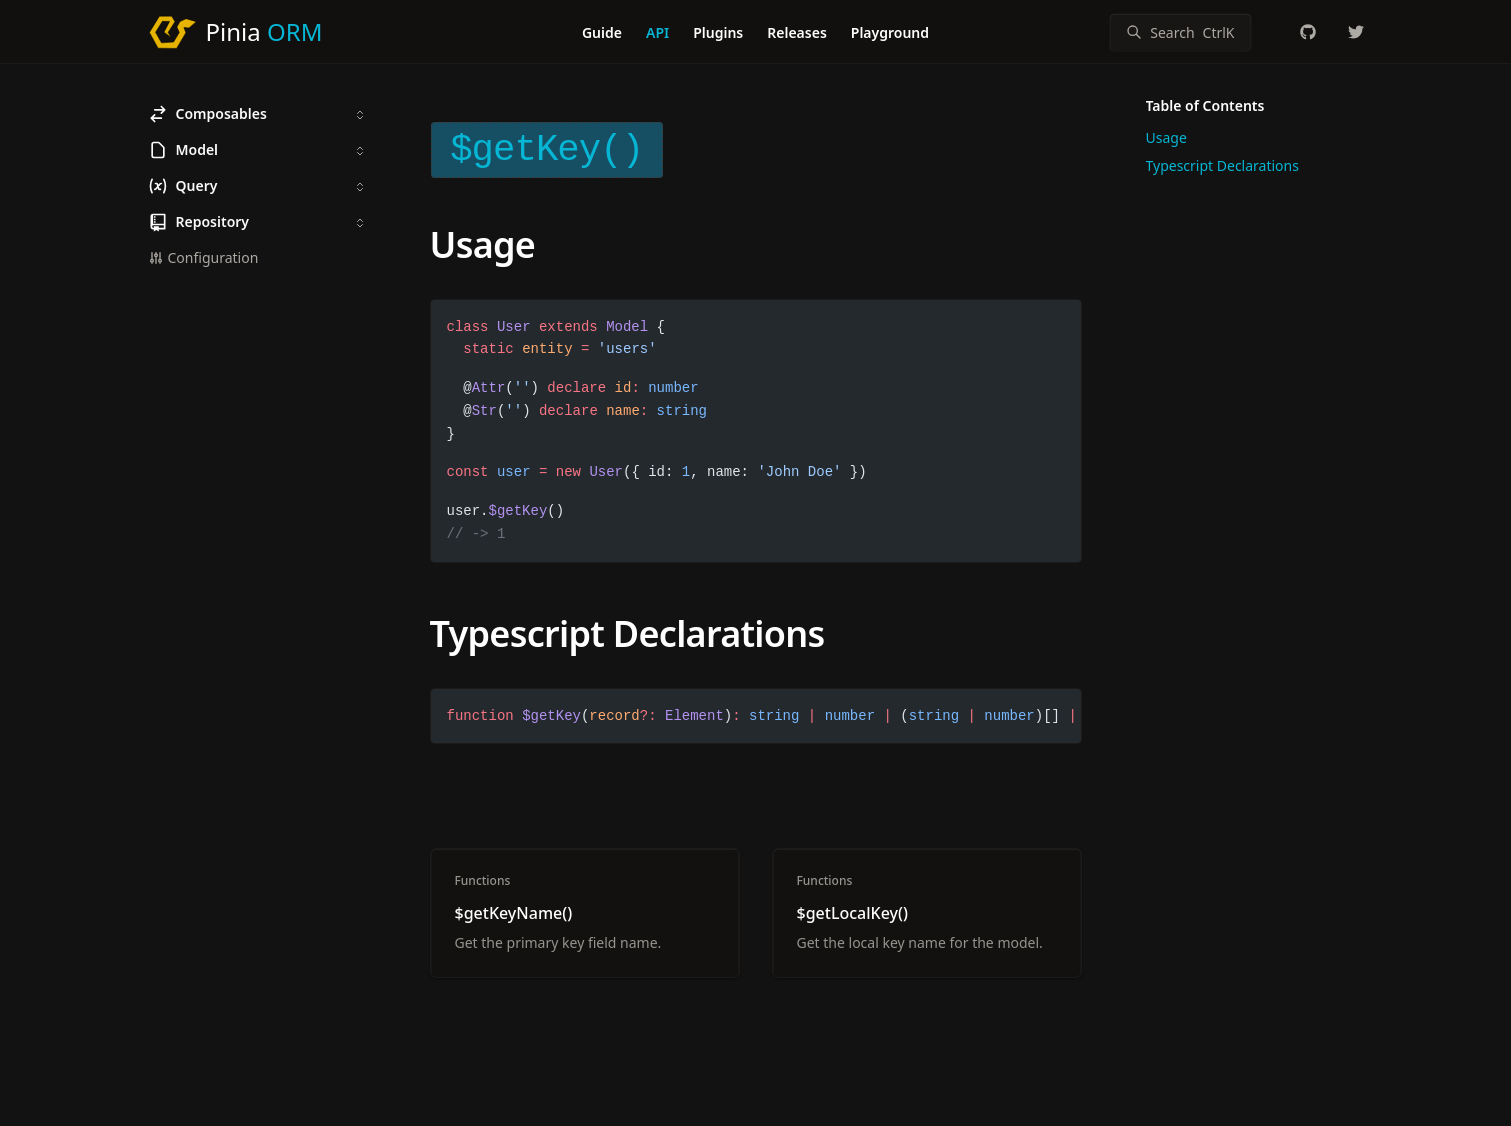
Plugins (718, 32)
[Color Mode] (1268, 32)
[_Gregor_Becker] (1356, 32)
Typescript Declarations (627, 633)
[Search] (1180, 32)
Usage (483, 244)
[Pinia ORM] (235, 32)
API (657, 32)
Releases (797, 32)
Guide (602, 32)
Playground (890, 32)
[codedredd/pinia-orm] (1308, 32)
